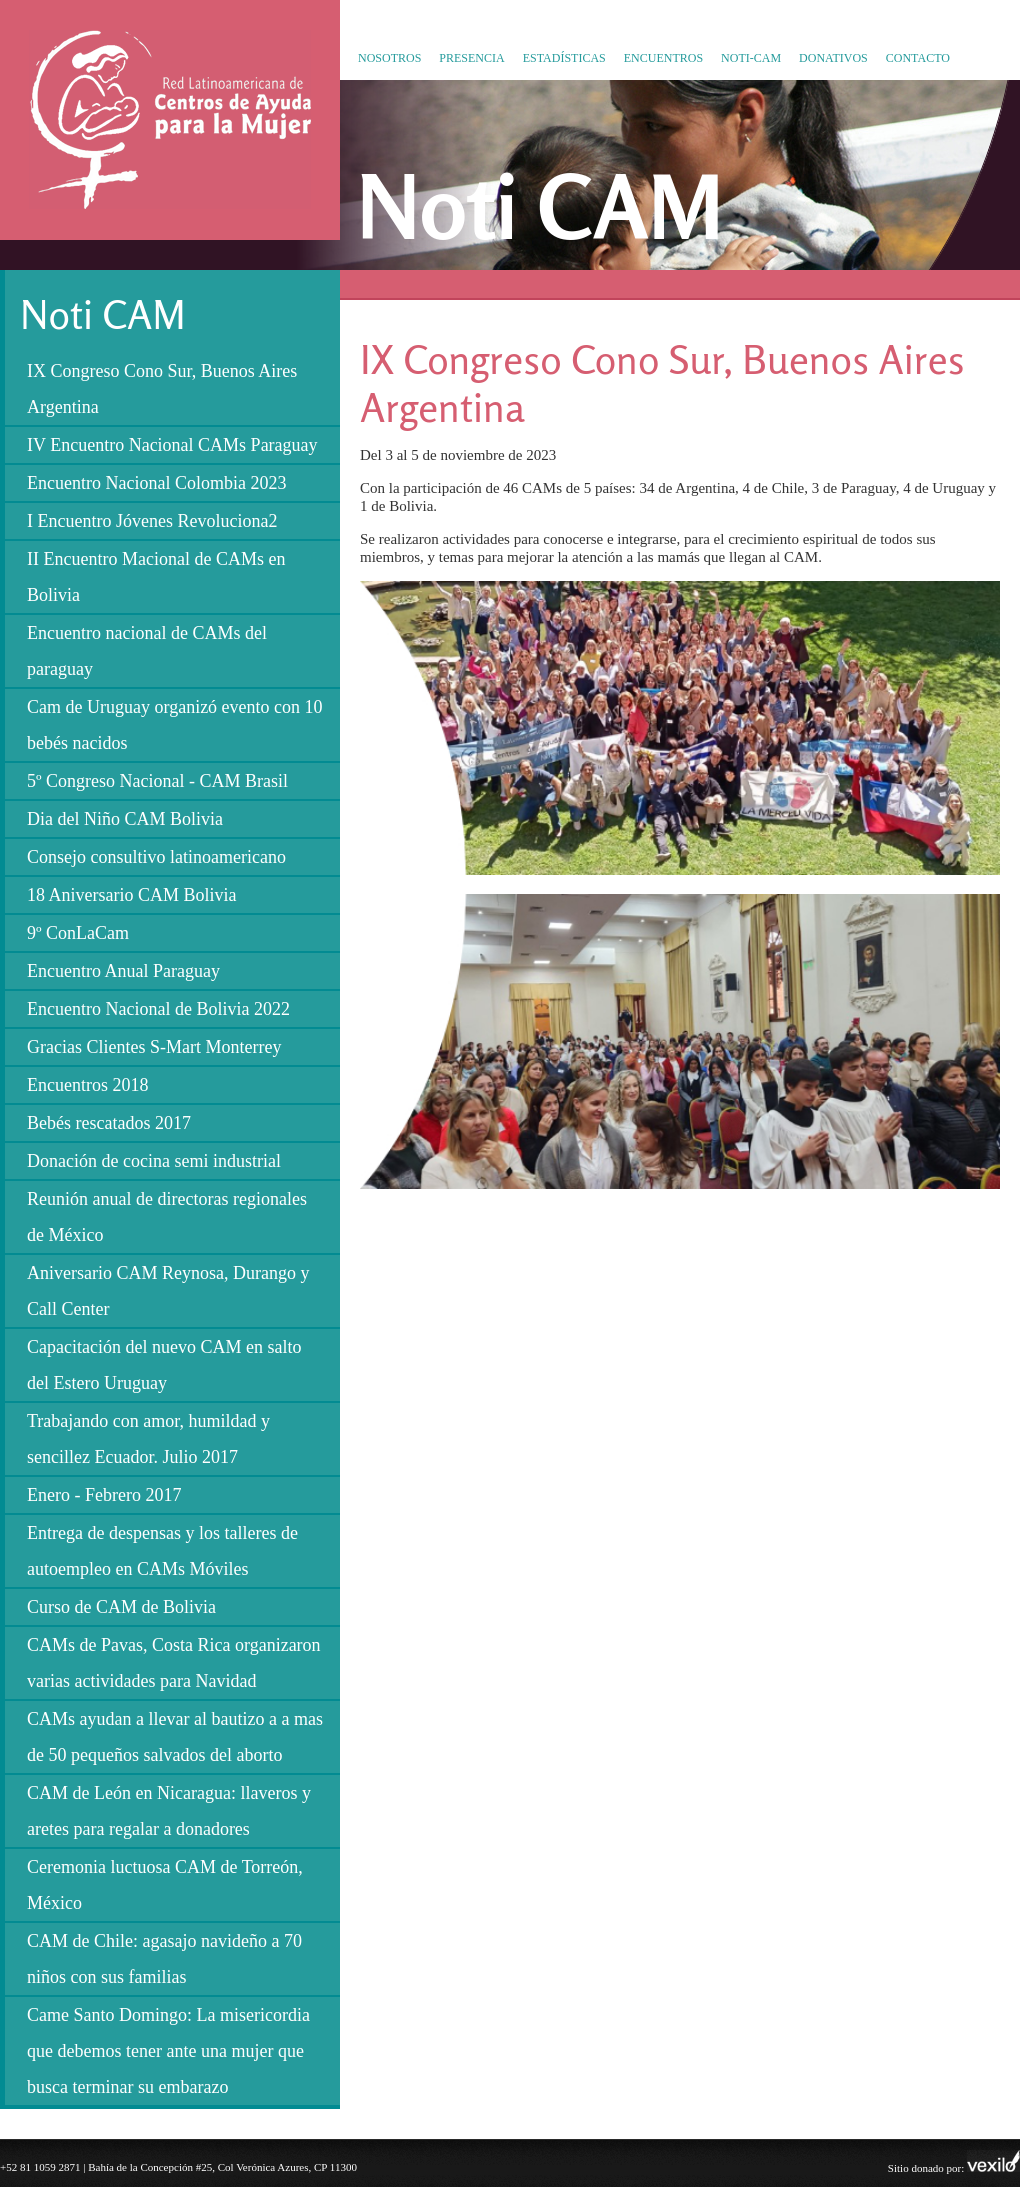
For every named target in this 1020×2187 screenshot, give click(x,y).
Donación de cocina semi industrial (154, 1161)
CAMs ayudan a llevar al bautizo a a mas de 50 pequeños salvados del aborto (175, 1737)
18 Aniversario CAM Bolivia (132, 895)
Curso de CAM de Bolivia (121, 1607)
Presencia (471, 58)
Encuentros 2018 (87, 1085)
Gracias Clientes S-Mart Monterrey (154, 1047)
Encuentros (663, 58)
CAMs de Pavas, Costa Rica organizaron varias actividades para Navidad (174, 1663)
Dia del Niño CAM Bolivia (125, 819)
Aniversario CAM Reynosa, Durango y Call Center (168, 1291)
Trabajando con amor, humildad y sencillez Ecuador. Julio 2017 (148, 1439)
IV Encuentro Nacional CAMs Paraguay (172, 445)
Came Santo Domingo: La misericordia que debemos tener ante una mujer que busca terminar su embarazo (168, 2051)
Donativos (833, 58)
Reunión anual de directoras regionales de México (167, 1217)
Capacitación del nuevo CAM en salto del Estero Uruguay (164, 1365)
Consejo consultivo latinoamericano (156, 857)
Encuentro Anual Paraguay (123, 971)
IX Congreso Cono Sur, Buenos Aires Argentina (162, 389)
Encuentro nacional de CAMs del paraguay (147, 651)
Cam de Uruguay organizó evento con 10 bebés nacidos (175, 725)
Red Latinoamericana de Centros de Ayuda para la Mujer (164, 208)
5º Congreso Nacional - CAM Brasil (157, 781)
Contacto (918, 58)
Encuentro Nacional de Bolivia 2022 (158, 1009)
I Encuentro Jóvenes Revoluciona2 (152, 521)
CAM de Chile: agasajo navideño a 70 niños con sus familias (164, 1959)
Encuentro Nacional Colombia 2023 (156, 483)
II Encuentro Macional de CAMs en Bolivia (156, 577)
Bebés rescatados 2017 (109, 1123)
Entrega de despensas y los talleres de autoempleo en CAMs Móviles (162, 1551)
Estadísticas (564, 58)
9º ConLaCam (78, 933)
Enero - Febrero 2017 (104, 1495)
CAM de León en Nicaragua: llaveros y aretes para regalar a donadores (169, 1811)
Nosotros (389, 58)
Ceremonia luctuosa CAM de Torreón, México (165, 1885)
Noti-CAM (751, 58)
